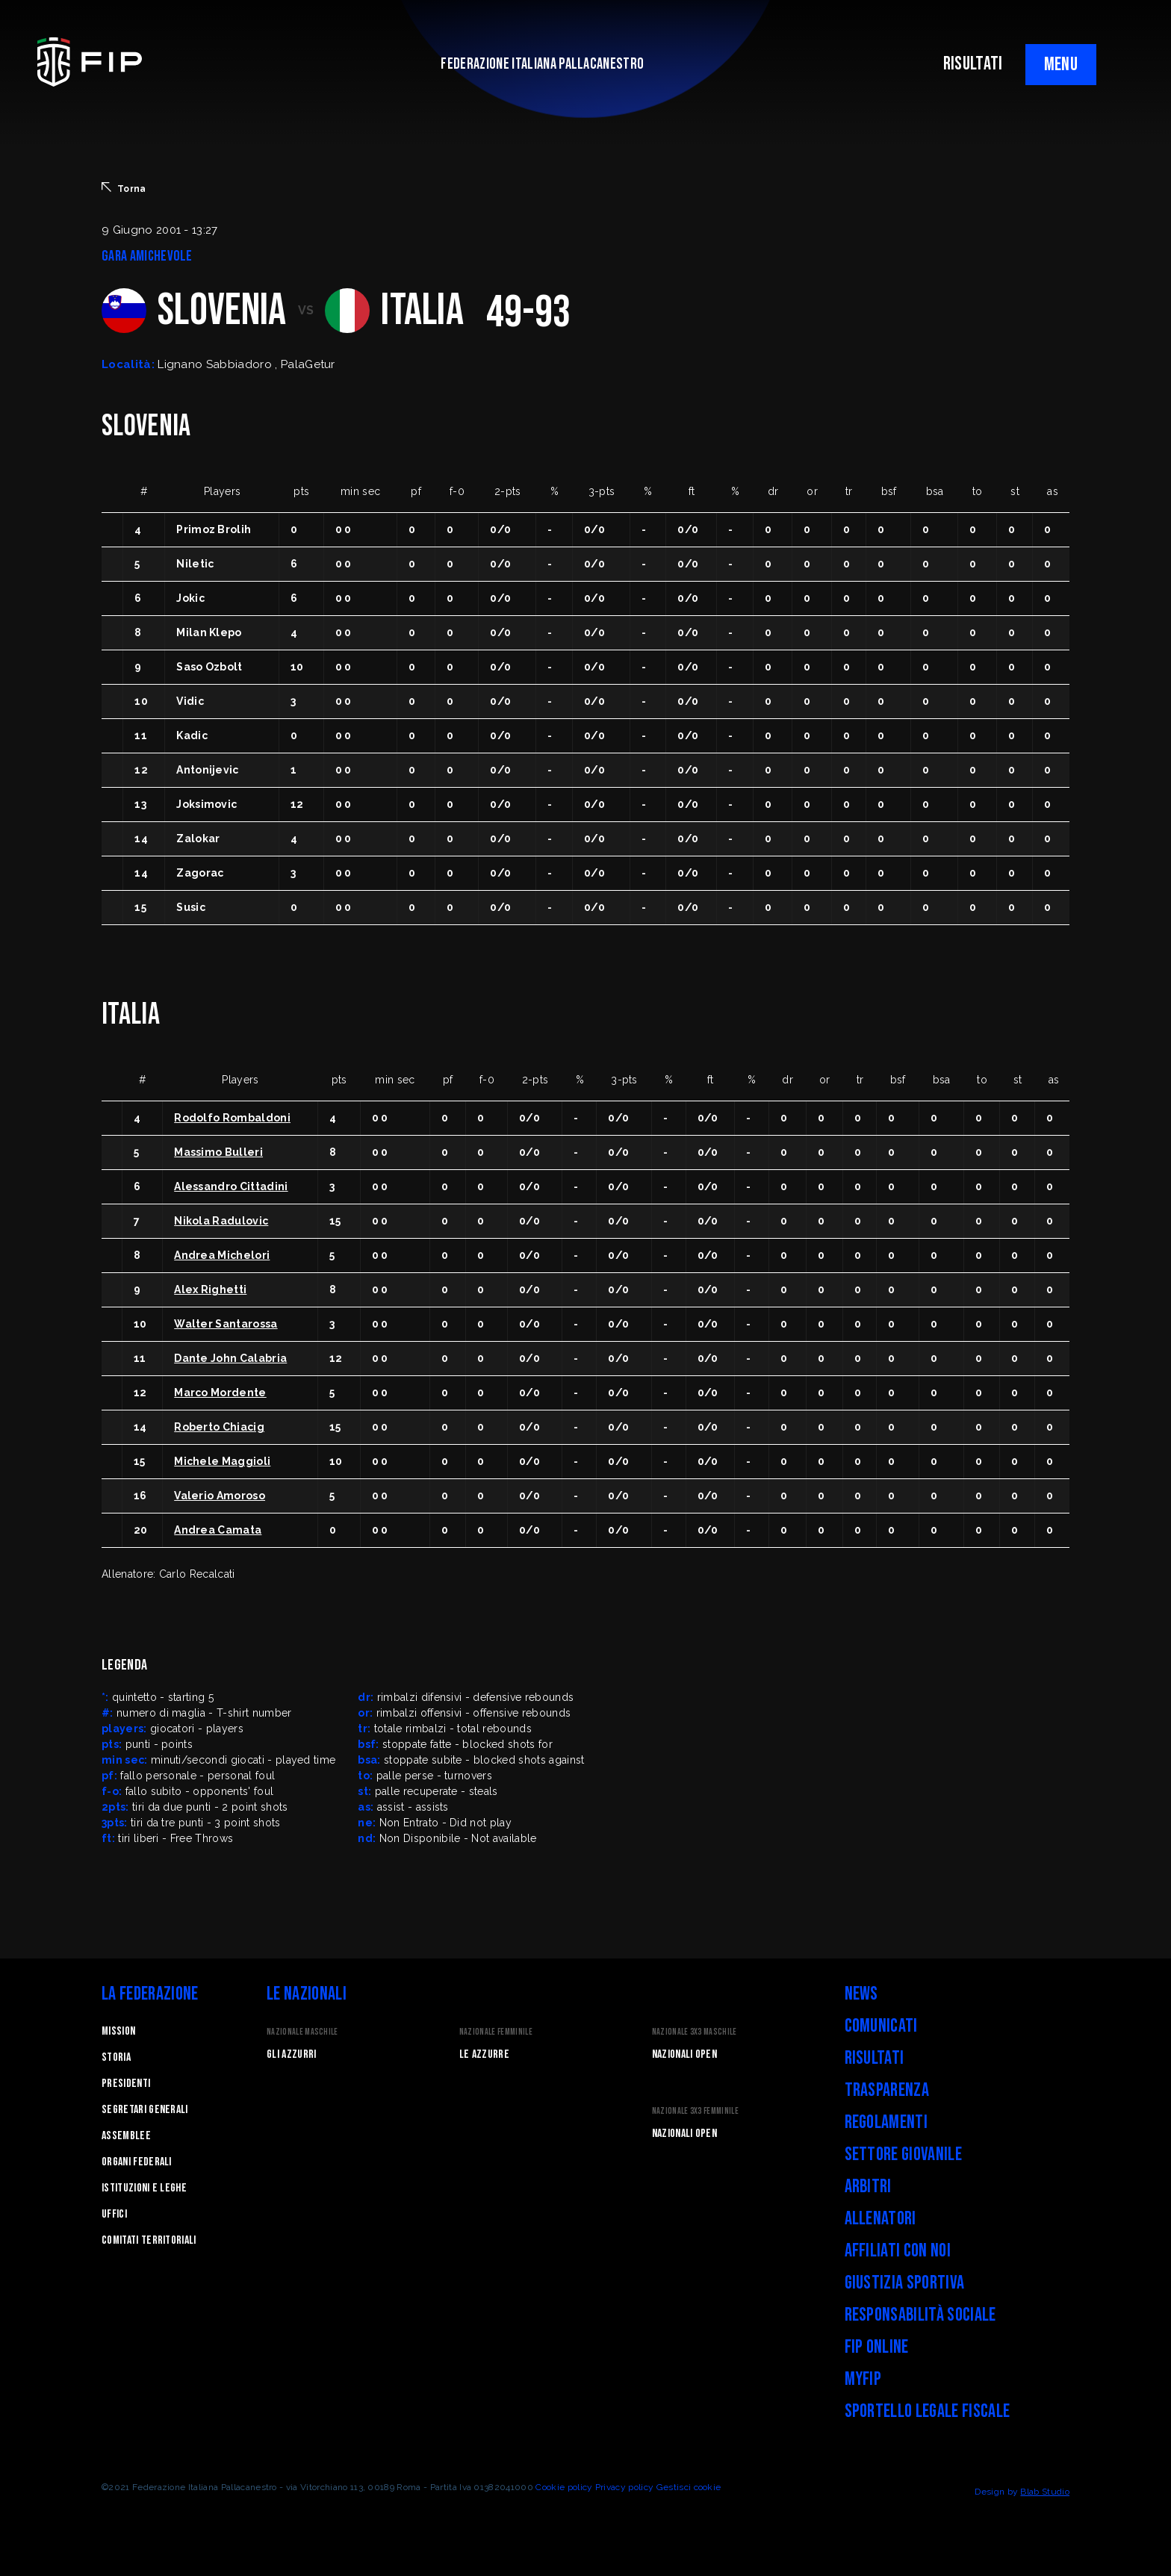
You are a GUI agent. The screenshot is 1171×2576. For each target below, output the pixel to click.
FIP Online (877, 2347)
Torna (124, 188)
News (861, 1994)
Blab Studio (1044, 2491)
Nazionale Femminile (495, 2032)
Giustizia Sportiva (905, 2283)
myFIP (863, 2379)
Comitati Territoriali (149, 2240)
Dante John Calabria (230, 1358)
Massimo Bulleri (218, 1152)
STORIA (116, 2057)
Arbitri (868, 2186)
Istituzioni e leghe (144, 2188)
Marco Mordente (220, 1393)
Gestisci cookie (688, 2487)
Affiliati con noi (898, 2250)
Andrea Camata (217, 1530)
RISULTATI (973, 63)
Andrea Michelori (222, 1255)
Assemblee (126, 2136)
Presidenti (126, 2083)
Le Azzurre (484, 2054)
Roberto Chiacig (219, 1427)
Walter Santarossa (225, 1324)
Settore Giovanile (903, 2154)
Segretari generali (145, 2110)
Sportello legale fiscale (927, 2411)
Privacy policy (624, 2487)
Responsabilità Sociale (920, 2315)
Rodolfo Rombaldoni (232, 1118)
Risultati (874, 2058)
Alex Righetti (210, 1289)
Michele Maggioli (222, 1461)
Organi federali (137, 2162)
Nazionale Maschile (302, 2032)
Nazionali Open (684, 2054)
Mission (118, 2031)
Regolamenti (886, 2122)
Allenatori (880, 2218)
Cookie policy (563, 2487)
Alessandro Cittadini (231, 1186)
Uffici (114, 2214)
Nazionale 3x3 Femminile (695, 2111)
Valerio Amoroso (219, 1496)
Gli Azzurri (292, 2054)
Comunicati (881, 2026)
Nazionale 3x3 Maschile (694, 2032)
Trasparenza (887, 2090)
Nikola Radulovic (221, 1221)
